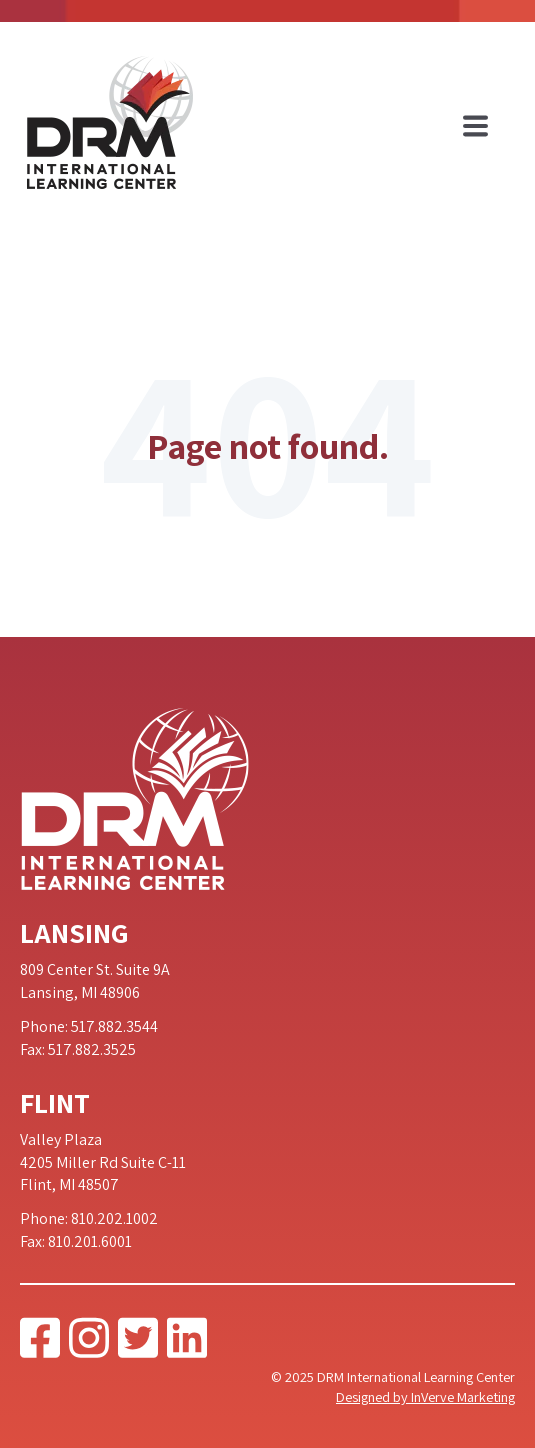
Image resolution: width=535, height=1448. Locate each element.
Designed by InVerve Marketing (425, 1396)
